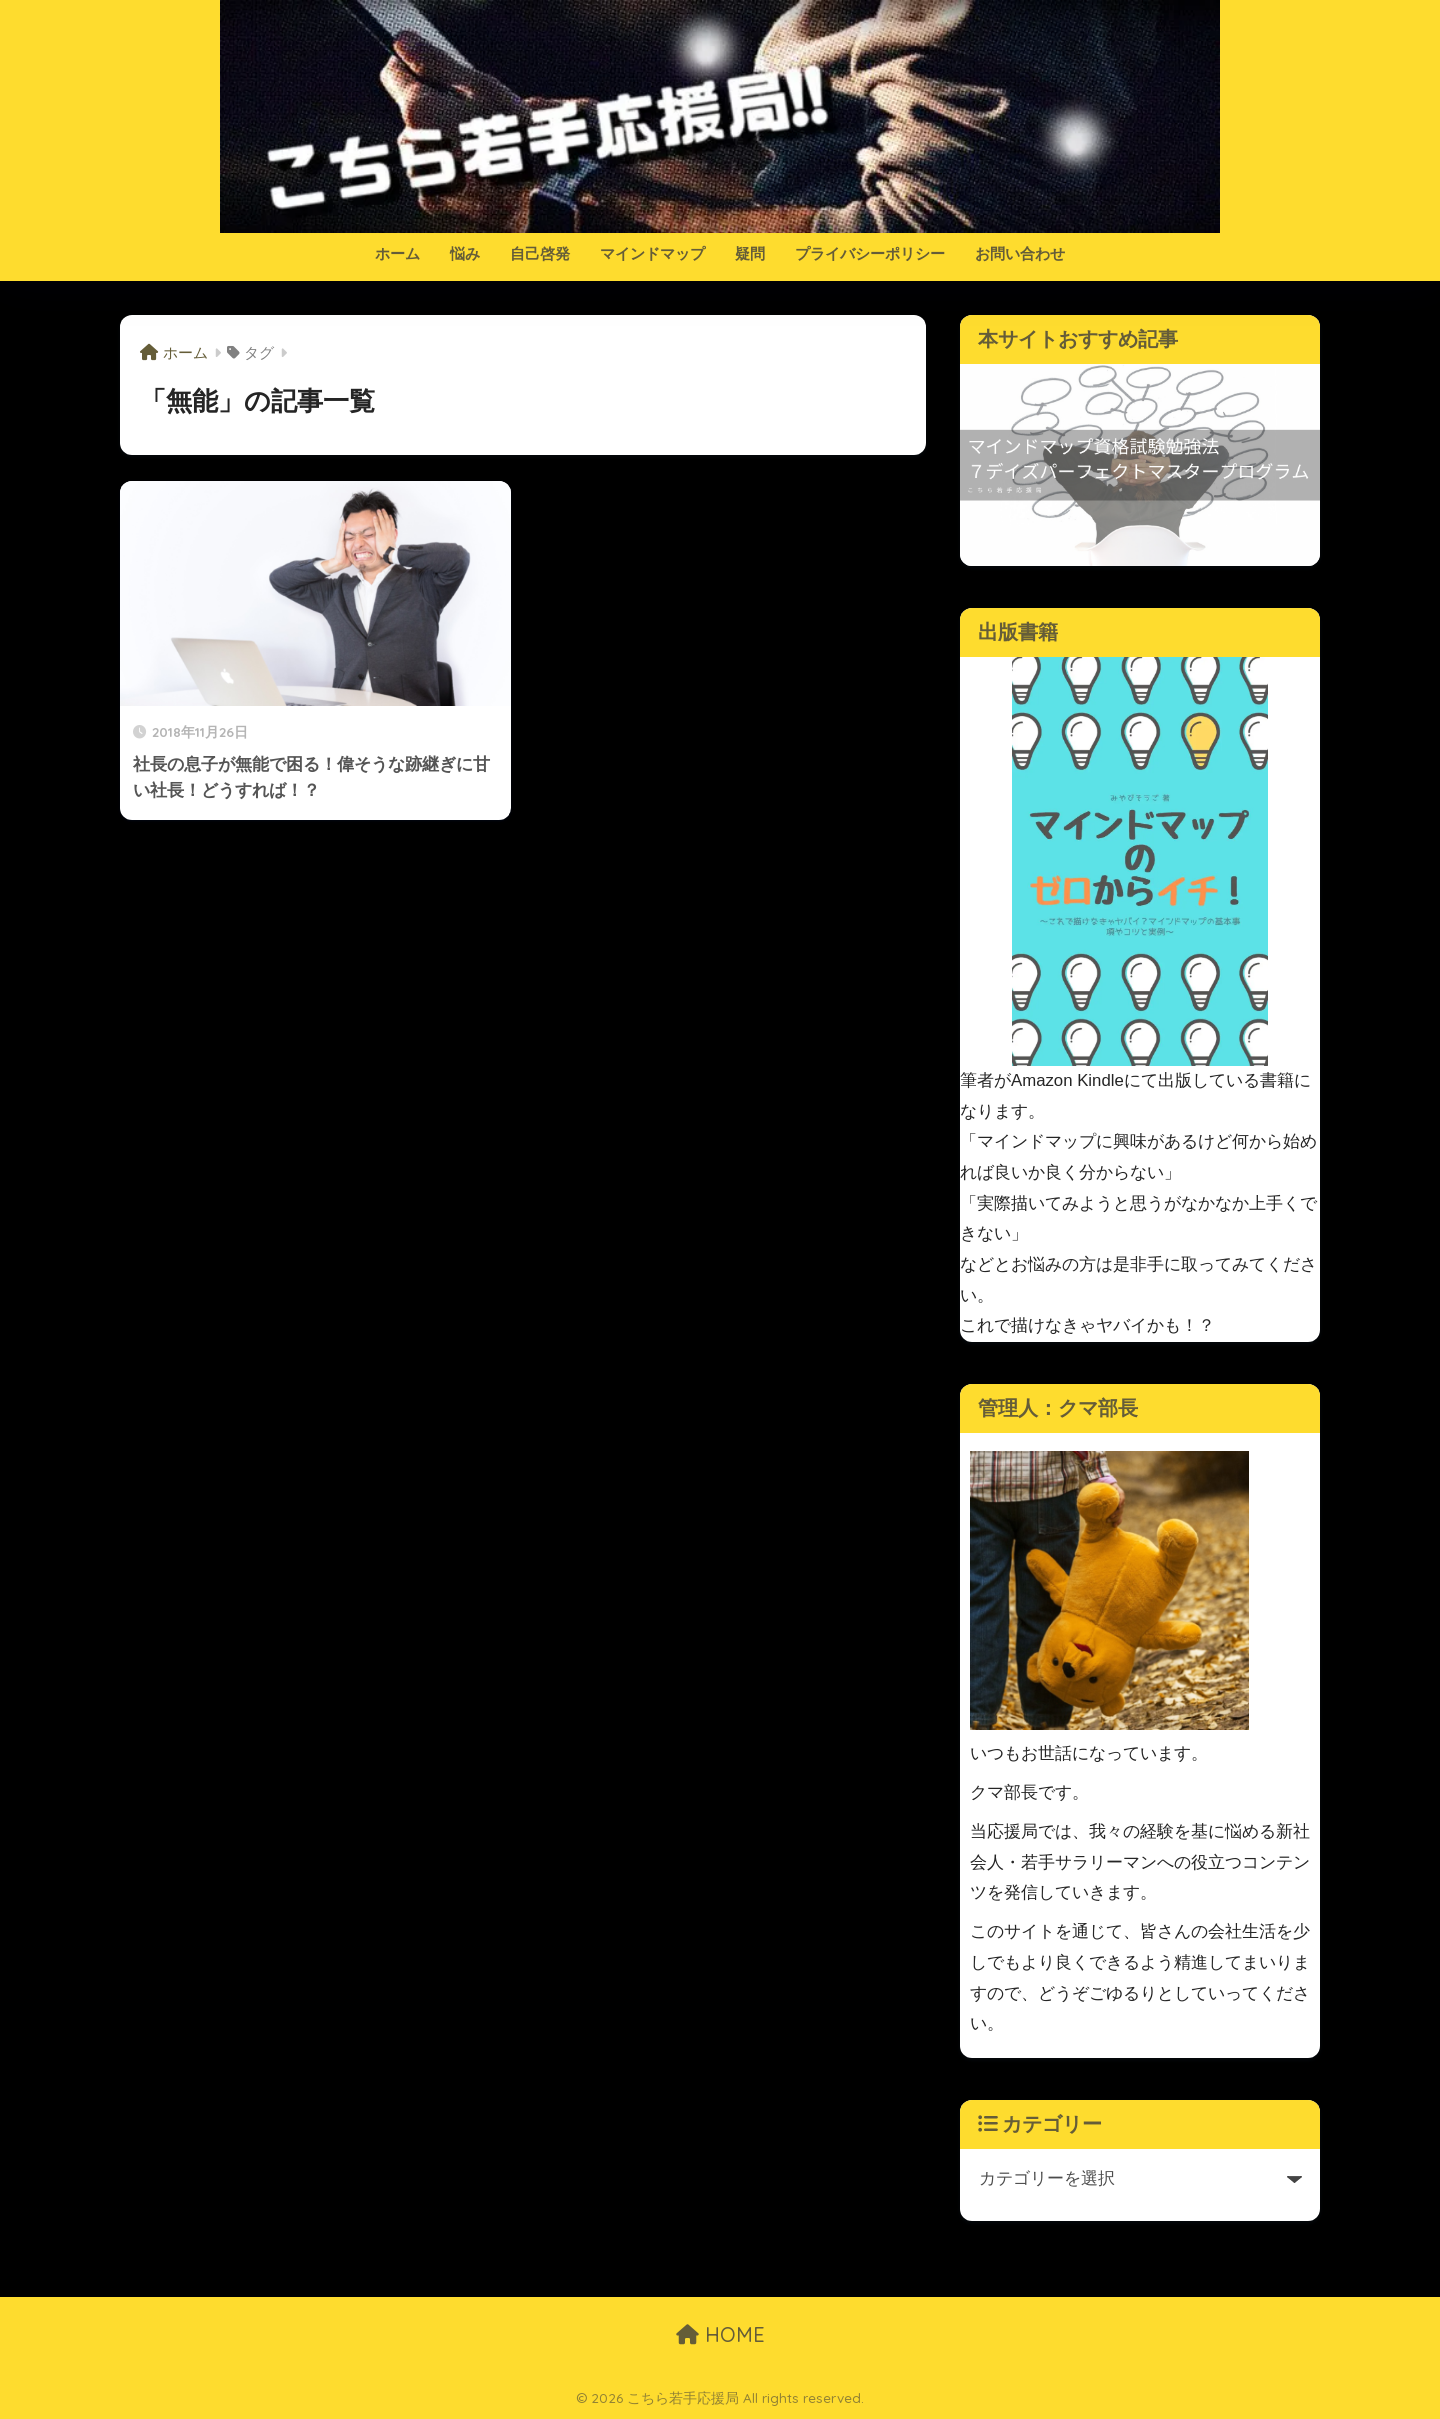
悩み (465, 253)
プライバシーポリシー (870, 253)
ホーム (397, 253)
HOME (720, 2334)
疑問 (750, 253)
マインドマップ (652, 253)
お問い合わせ (1020, 253)
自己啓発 (540, 253)
